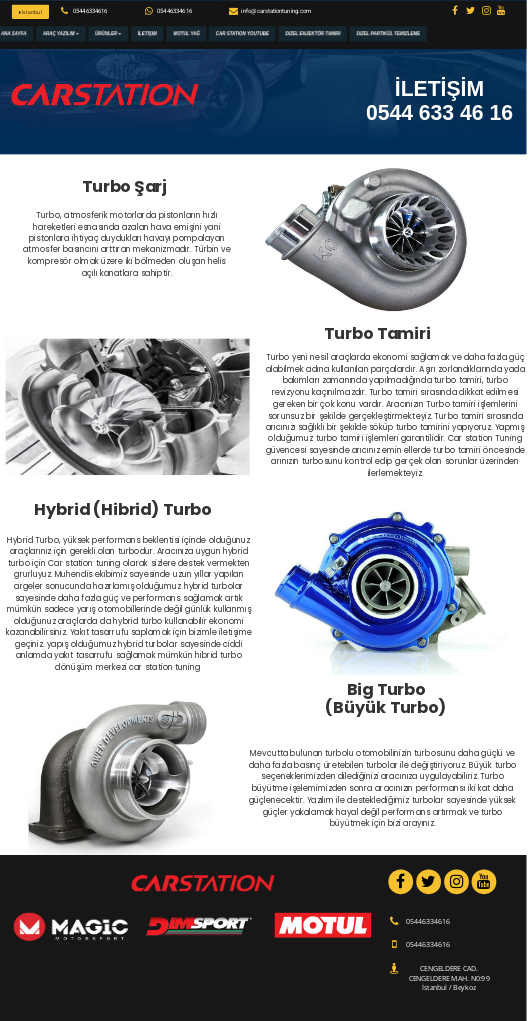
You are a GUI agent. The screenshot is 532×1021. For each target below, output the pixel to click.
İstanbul (30, 12)
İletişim (147, 33)
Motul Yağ (186, 33)
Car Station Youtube (242, 33)
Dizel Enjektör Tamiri (312, 33)
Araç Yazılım (61, 33)
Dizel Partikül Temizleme (388, 33)
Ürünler (108, 33)
